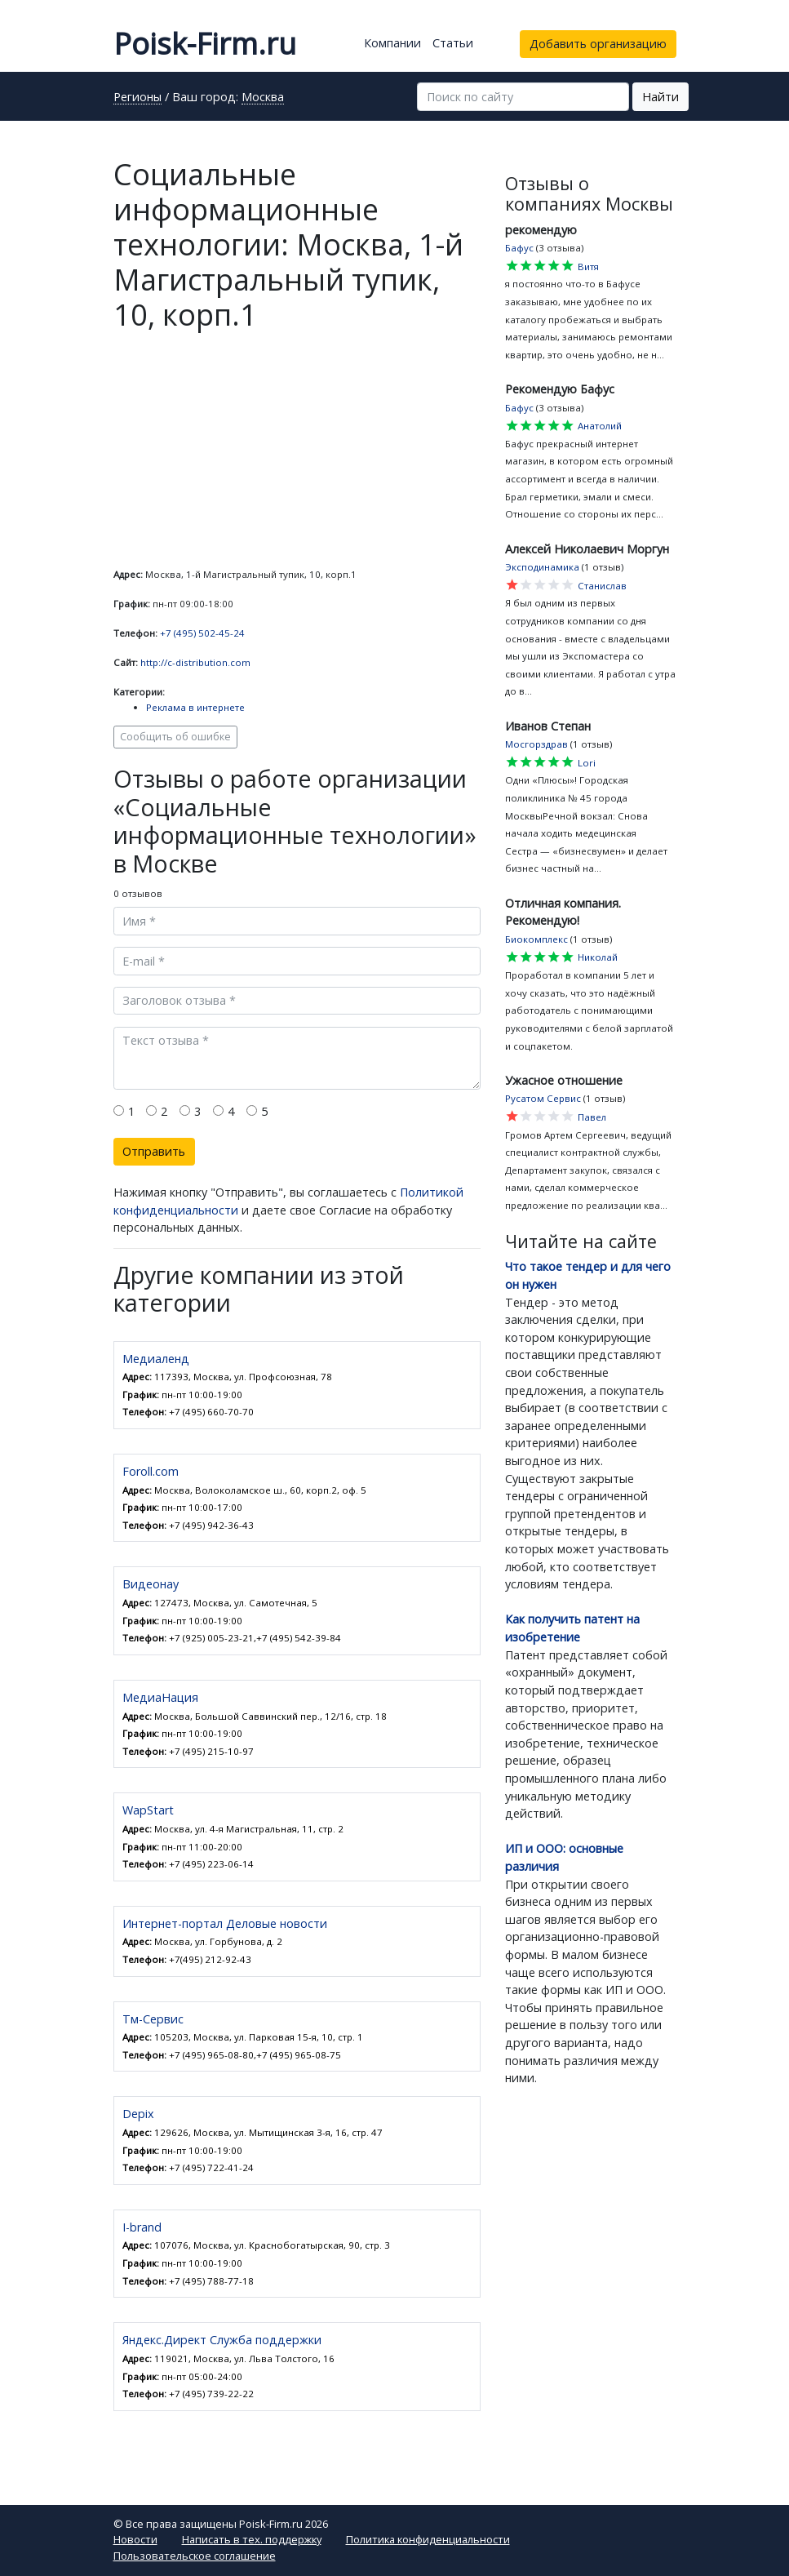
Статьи (452, 43)
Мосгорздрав (536, 744)
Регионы (137, 97)
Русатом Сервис (543, 1098)
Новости (135, 2539)
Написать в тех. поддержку (251, 2539)
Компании (392, 43)
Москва (263, 97)
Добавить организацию (598, 43)
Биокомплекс (536, 939)
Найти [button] (660, 96)
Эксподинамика (542, 567)
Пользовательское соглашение (194, 2555)
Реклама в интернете (195, 707)
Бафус (519, 248)
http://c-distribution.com (195, 662)
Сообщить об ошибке (175, 737)
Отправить (153, 1151)
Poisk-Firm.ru (204, 44)
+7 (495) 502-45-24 (202, 633)
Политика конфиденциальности (428, 2539)
